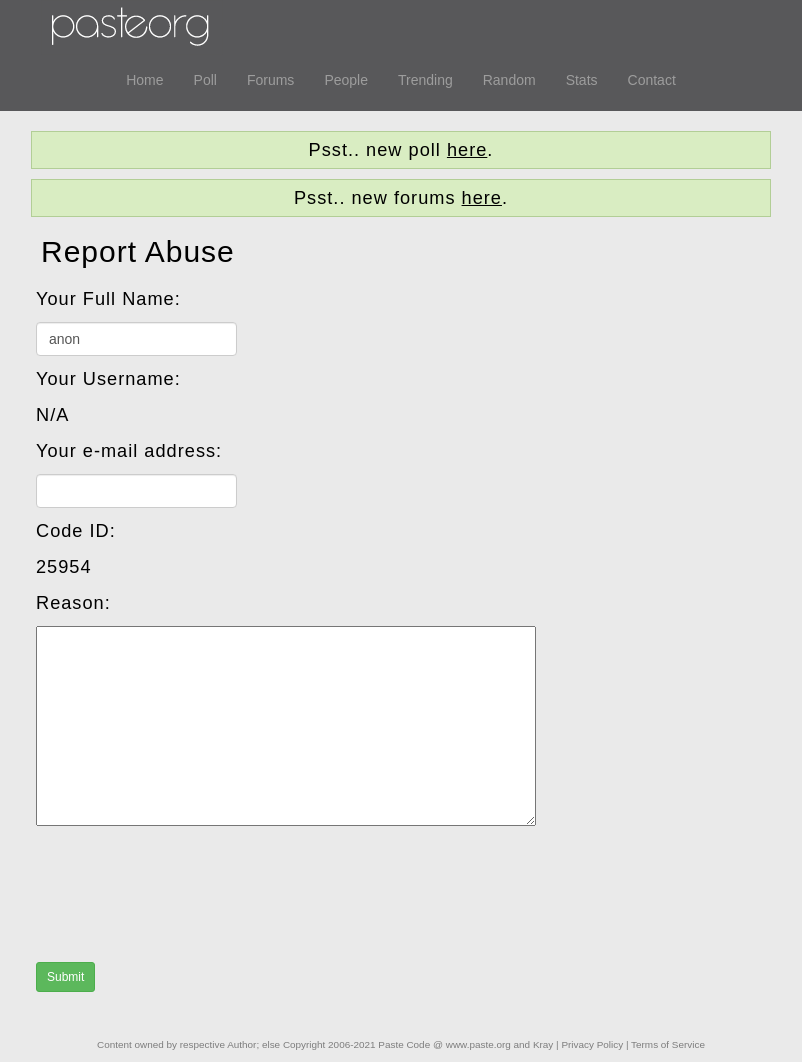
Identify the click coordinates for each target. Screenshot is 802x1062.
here (467, 150)
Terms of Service (668, 1044)
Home (144, 80)
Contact (652, 80)
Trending (425, 80)
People (346, 80)
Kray (543, 1044)
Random (509, 80)
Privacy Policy (592, 1044)
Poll (205, 80)
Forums (270, 80)
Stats (582, 80)
